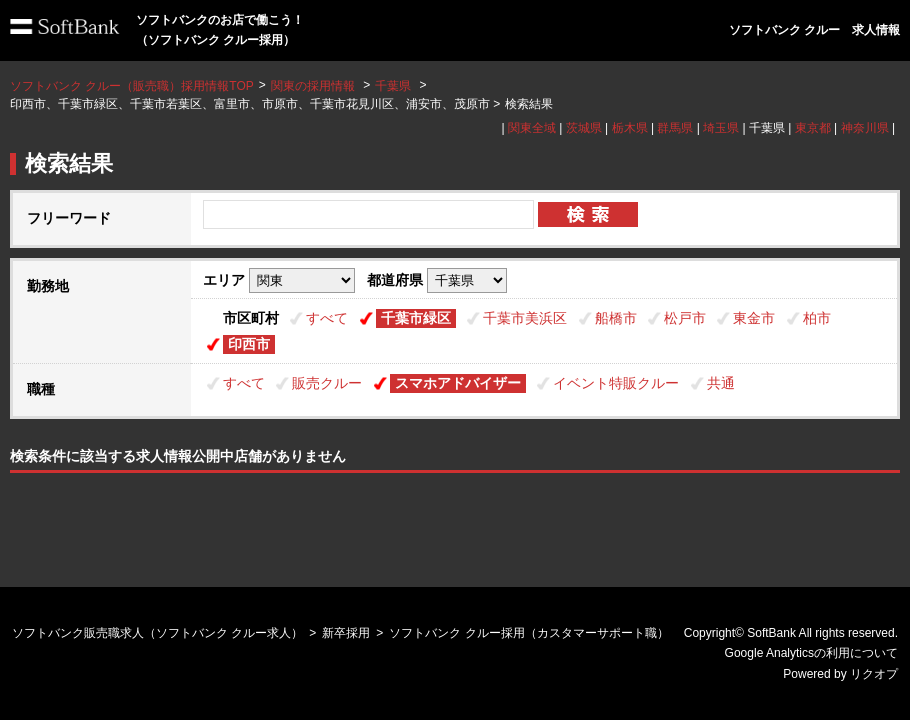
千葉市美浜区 (525, 318)
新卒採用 (346, 633)
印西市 (249, 344)
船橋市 (616, 318)
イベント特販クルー (616, 383)
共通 (721, 383)
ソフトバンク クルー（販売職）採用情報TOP (132, 86)
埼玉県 (721, 128)
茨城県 (584, 128)
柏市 (817, 318)
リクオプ (874, 674)
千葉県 (393, 86)
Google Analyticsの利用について (811, 653)
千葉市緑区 (416, 318)
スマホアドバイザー (458, 383)
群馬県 (675, 128)
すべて (327, 318)
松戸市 (685, 318)
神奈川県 (865, 128)
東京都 (813, 128)
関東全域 (532, 128)
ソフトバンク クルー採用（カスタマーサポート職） (528, 633)
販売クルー (327, 383)
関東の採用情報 (314, 86)
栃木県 (630, 128)
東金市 (754, 318)
